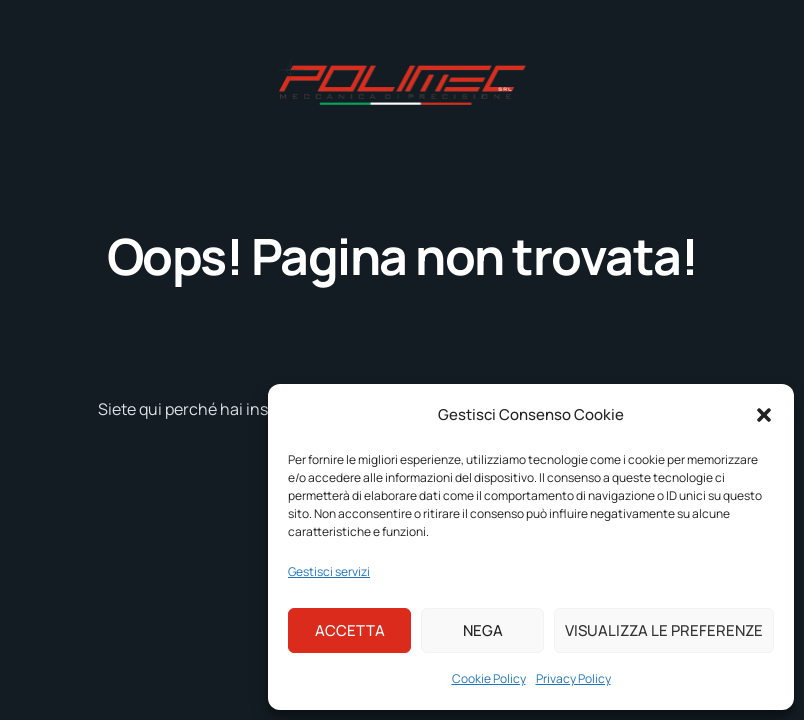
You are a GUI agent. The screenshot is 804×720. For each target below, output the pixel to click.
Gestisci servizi (329, 571)
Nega (483, 630)
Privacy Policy (573, 678)
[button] (764, 415)
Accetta (350, 630)
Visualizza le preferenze (664, 630)
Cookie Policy (489, 678)
